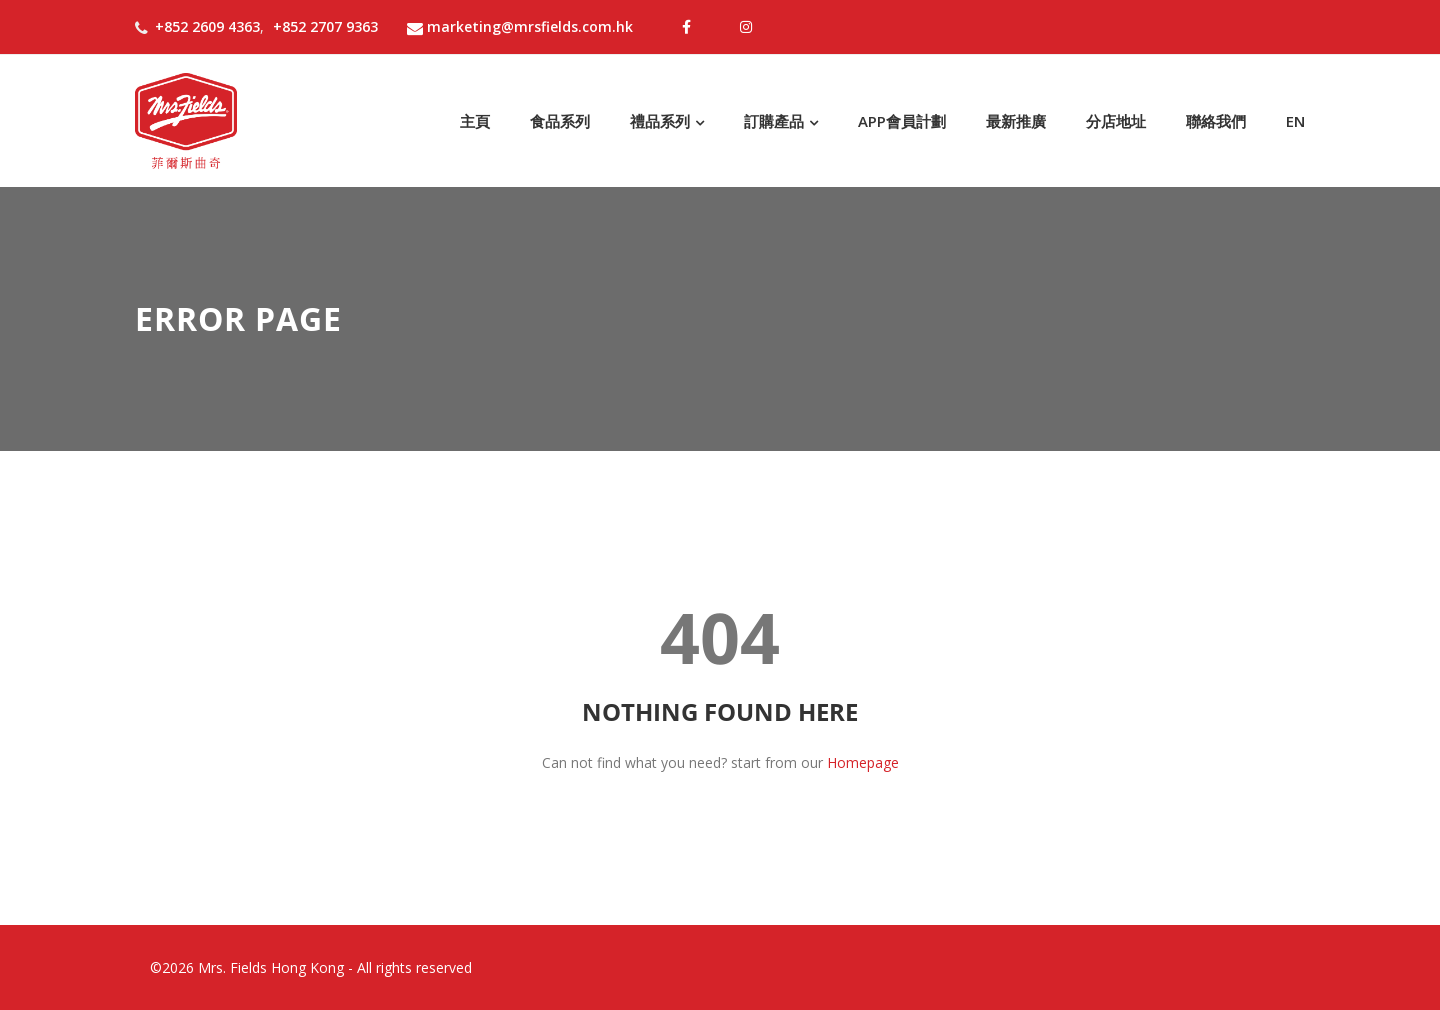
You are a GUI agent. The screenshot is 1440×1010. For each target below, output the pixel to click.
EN (1295, 121)
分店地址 (1116, 121)
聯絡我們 (1216, 121)
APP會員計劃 (902, 121)
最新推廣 (1016, 121)
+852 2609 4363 (207, 26)
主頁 (475, 121)
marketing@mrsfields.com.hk (520, 26)
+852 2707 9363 (325, 26)
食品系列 (560, 121)
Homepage (863, 762)
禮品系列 (660, 121)
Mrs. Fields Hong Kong (271, 967)
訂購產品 (774, 121)
